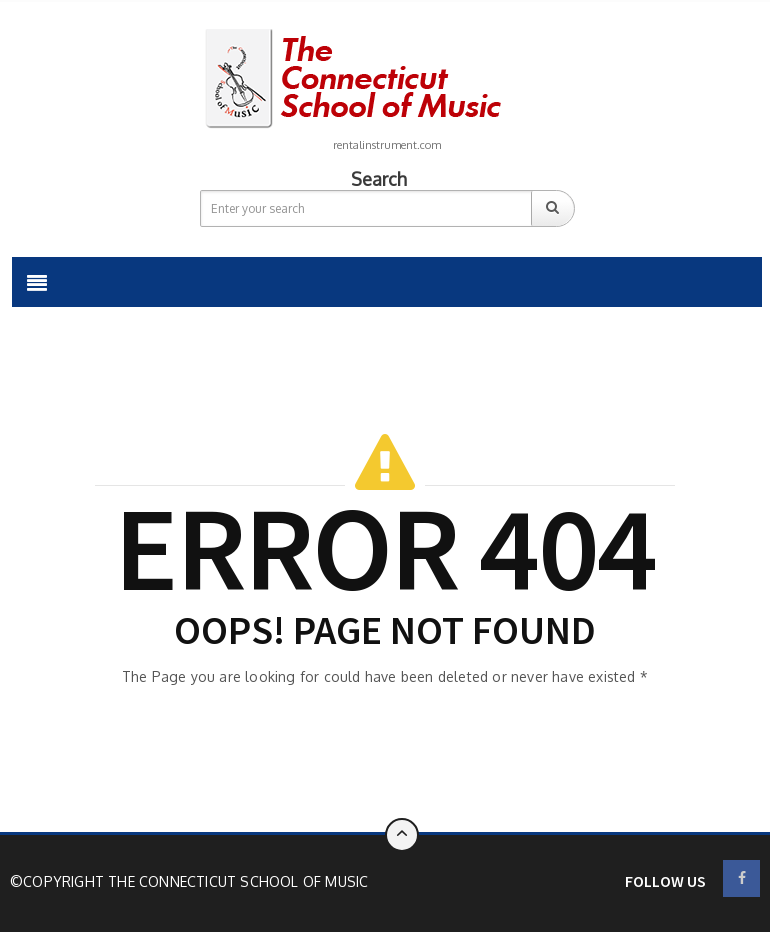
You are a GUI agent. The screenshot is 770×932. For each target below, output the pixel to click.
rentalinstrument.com (387, 145)
